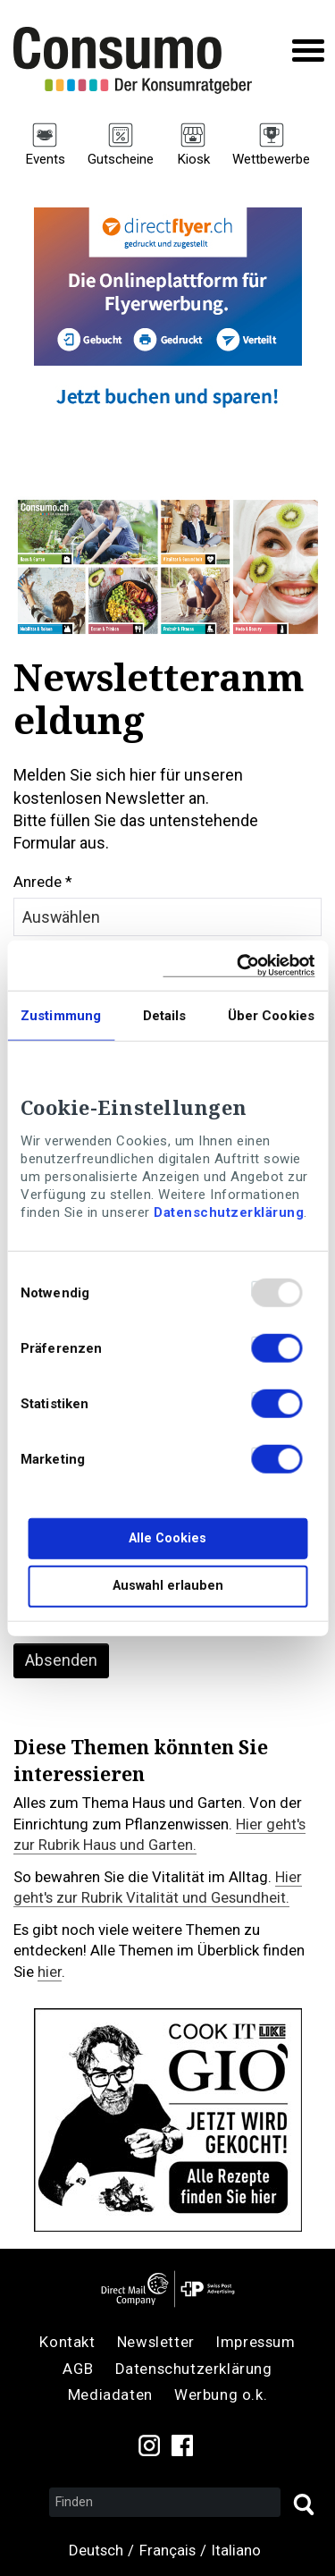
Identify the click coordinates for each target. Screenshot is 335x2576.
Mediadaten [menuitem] (110, 2394)
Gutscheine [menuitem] (121, 159)
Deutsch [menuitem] (96, 2550)
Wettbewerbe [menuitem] (271, 159)
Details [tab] (165, 1016)
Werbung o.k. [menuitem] (220, 2394)
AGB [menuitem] (78, 2369)
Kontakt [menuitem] (67, 2342)
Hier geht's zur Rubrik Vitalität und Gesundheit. (157, 1887)
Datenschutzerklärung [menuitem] (193, 2369)
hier (50, 1972)
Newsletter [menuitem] (156, 2342)
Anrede (37, 882)
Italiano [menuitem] (236, 2550)
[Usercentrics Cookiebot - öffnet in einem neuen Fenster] (238, 965)
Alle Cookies (167, 1538)
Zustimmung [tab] (61, 1016)
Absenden (61, 1660)
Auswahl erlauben (168, 1585)
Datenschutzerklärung (229, 1212)
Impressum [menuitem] (255, 2342)
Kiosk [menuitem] (193, 159)
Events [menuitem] (45, 159)
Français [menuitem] (167, 2550)
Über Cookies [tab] (271, 1016)
